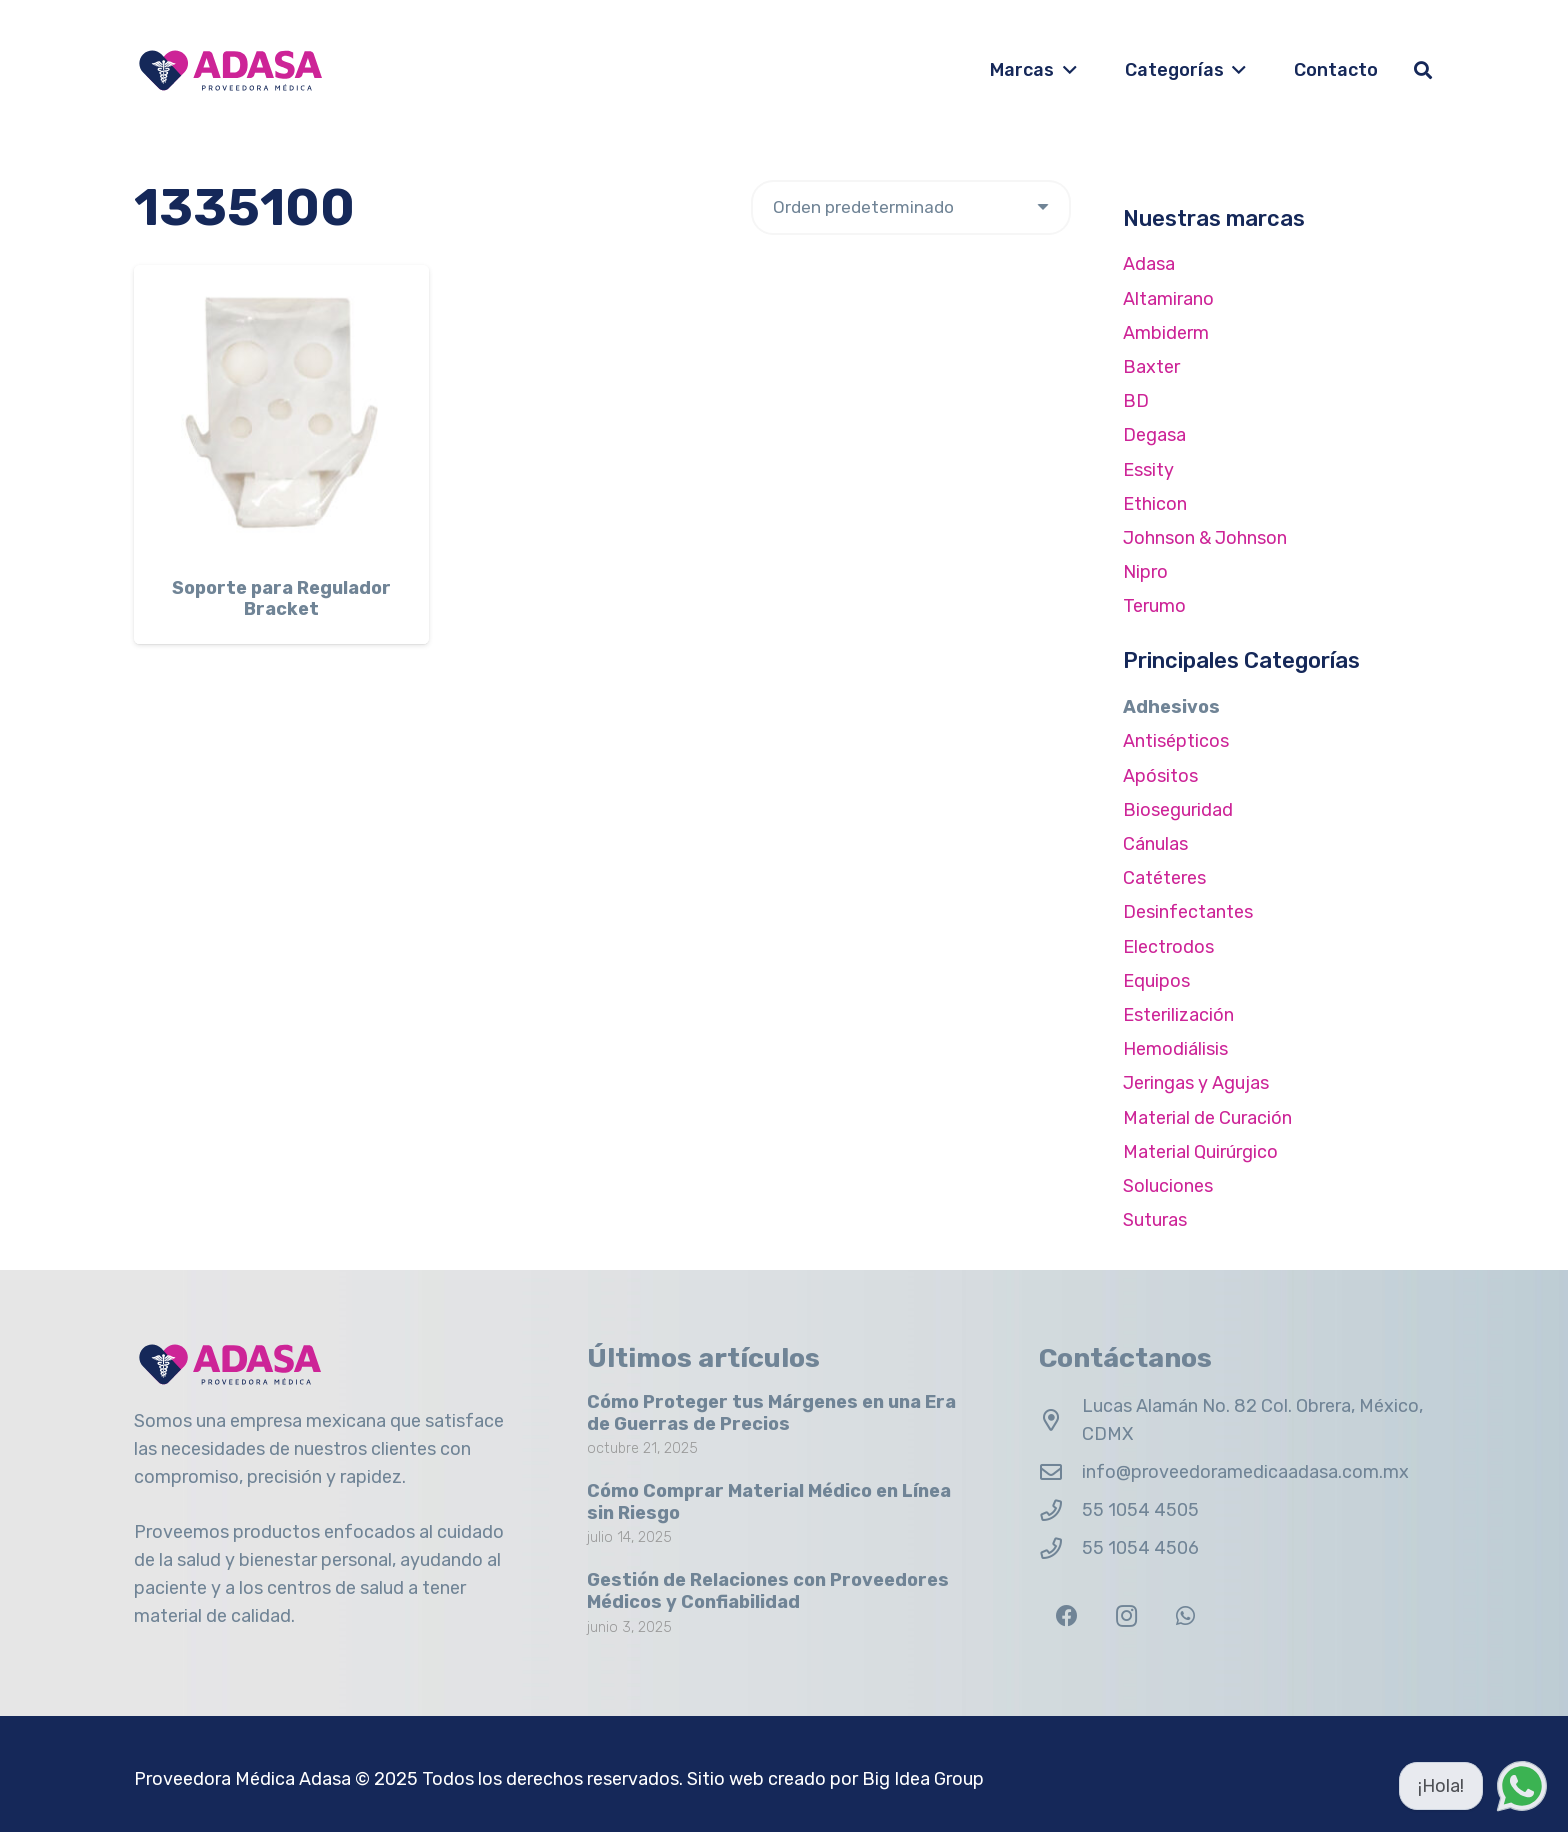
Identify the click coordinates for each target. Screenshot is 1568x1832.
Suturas (1155, 1220)
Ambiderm (1166, 333)
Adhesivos (1171, 707)
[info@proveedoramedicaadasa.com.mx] (1060, 1473)
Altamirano (1168, 299)
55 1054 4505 (1140, 1510)
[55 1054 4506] (1060, 1549)
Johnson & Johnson (1205, 538)
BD (1136, 401)
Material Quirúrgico (1200, 1152)
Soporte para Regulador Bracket (281, 599)
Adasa (1149, 264)
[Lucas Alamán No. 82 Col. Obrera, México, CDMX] (1060, 1421)
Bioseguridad (1178, 810)
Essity (1148, 470)
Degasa (1154, 435)
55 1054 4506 (1140, 1548)
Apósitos (1160, 776)
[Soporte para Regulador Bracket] (281, 412)
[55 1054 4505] (1060, 1511)
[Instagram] (1126, 1616)
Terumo (1154, 606)
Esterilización (1178, 1015)
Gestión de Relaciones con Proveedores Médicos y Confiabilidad (768, 1592)
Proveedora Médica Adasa (242, 1779)
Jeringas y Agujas (1196, 1083)
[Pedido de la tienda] (911, 207)
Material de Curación (1207, 1118)
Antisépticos (1176, 741)
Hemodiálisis (1175, 1049)
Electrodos (1168, 947)
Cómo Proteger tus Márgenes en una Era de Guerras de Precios (771, 1413)
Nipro (1145, 572)
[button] (1065, 70)
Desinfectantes (1188, 912)
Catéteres (1164, 878)
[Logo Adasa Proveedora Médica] (230, 70)
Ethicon (1155, 504)
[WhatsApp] (1185, 1616)
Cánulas (1155, 844)
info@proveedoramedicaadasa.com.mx (1245, 1472)
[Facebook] (1066, 1616)
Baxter (1151, 367)
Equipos (1156, 981)
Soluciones (1168, 1186)
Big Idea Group (923, 1779)
